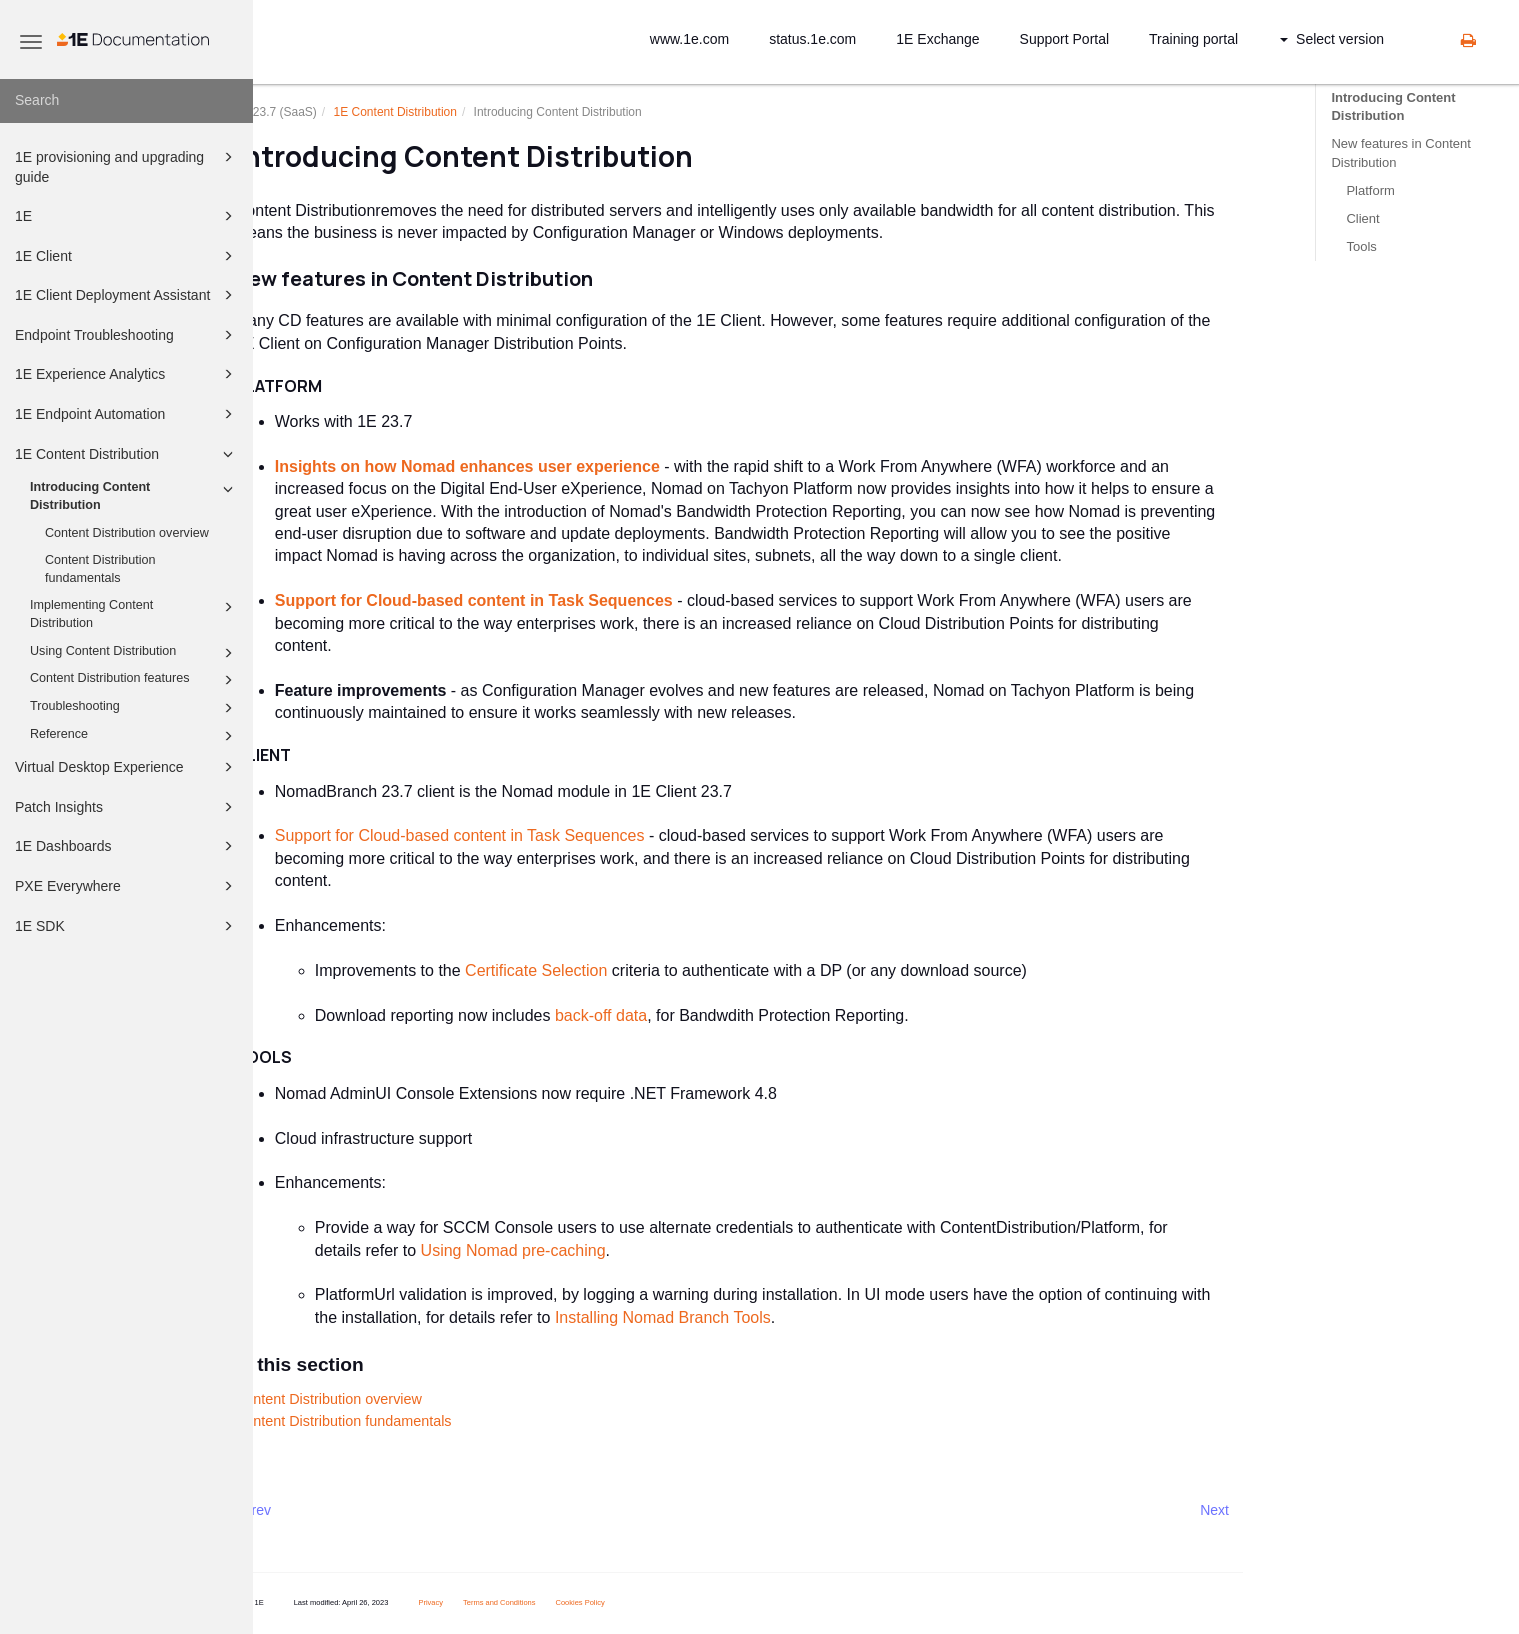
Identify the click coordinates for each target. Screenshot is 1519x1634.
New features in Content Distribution (1400, 152)
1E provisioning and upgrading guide (127, 165)
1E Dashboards (127, 846)
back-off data (651, 1015)
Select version (1332, 39)
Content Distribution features (134, 680)
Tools (1361, 246)
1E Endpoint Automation (127, 414)
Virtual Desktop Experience (127, 767)
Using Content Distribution (134, 653)
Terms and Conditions (549, 1602)
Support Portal (1065, 39)
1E (127, 216)
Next (1264, 1510)
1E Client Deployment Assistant (127, 295)
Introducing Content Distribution (134, 495)
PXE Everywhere (127, 886)
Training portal (1193, 39)
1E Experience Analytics (127, 374)
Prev (306, 1510)
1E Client (127, 256)
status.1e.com (812, 39)
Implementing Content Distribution (134, 613)
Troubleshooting (134, 708)
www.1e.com (689, 39)
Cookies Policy (630, 1602)
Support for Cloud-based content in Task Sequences (524, 600)
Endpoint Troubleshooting (127, 335)
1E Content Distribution (127, 454)
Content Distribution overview (127, 533)
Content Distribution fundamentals (100, 569)
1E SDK (127, 926)
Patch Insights (127, 807)
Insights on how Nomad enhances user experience (517, 466)
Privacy (480, 1602)
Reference (134, 736)
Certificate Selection (586, 970)
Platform (1370, 190)
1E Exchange (937, 39)
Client (1362, 218)
